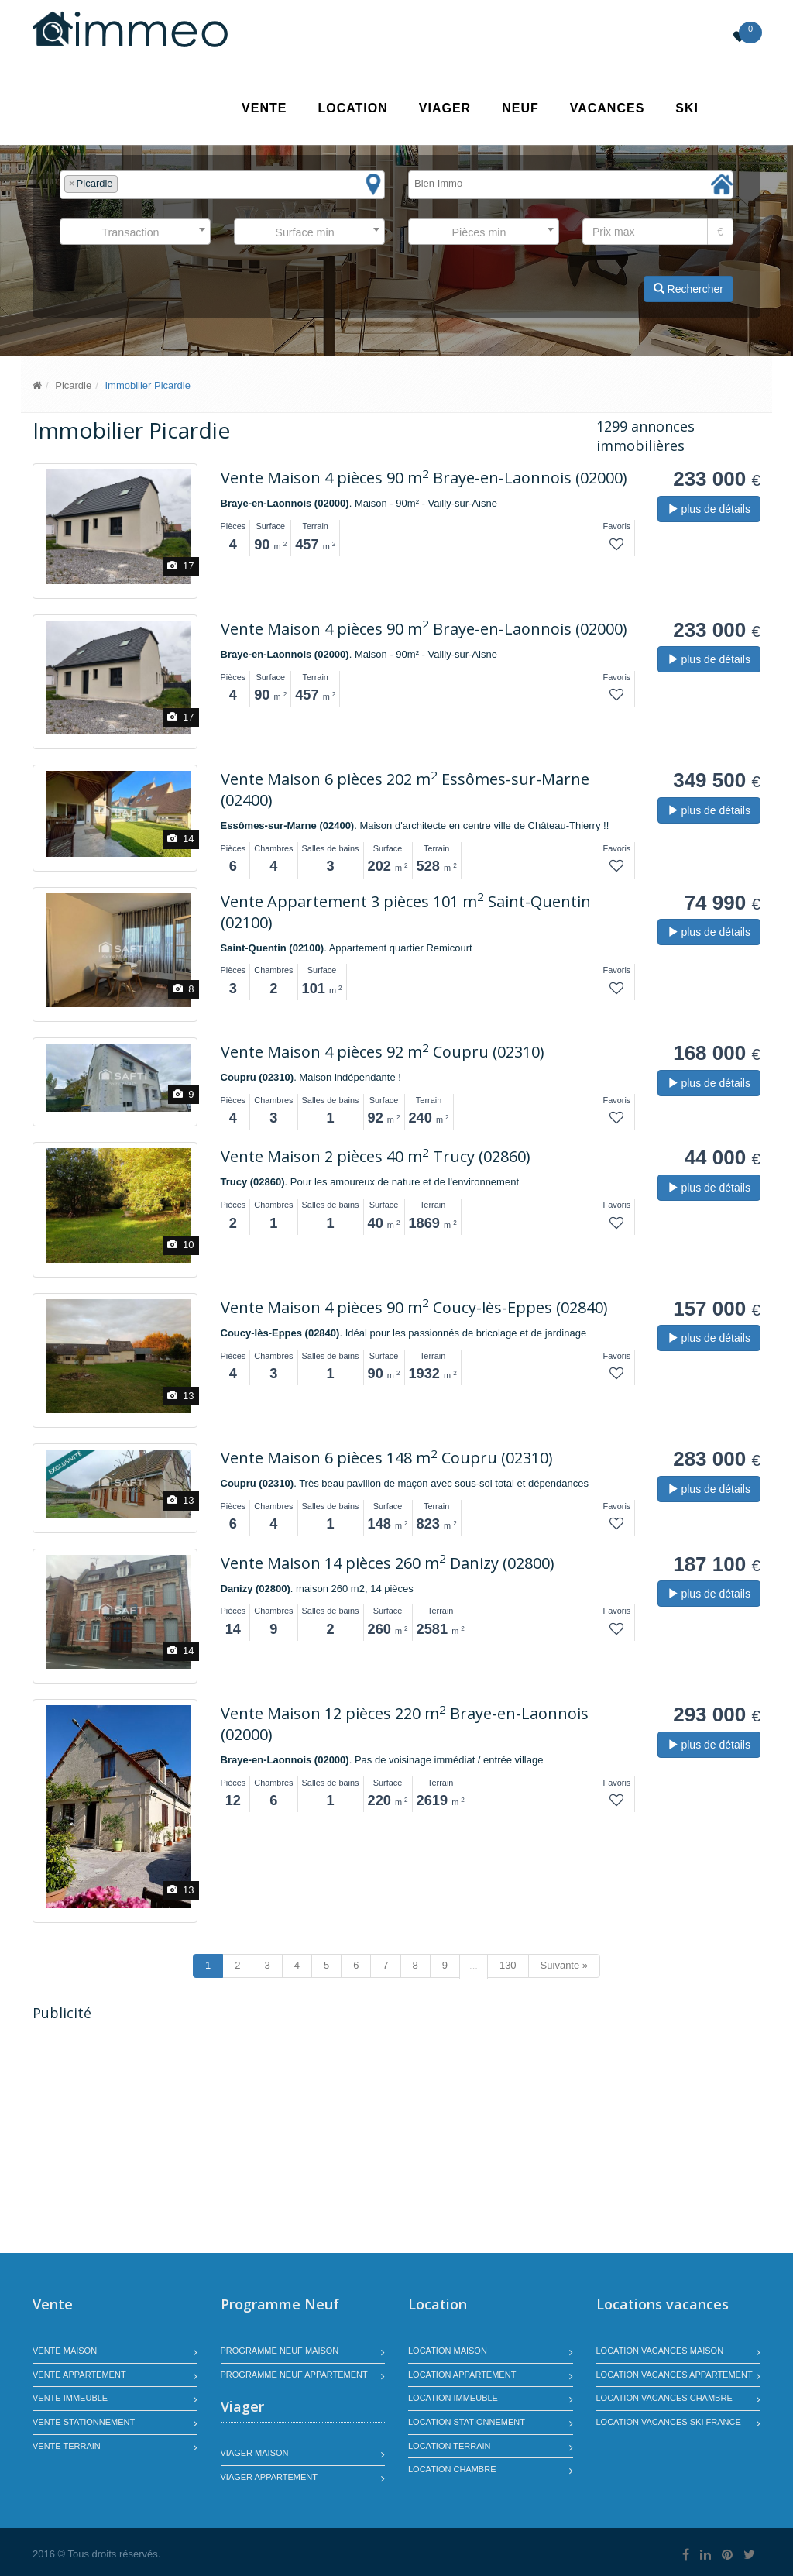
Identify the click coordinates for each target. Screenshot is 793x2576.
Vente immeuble (70, 2397)
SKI (687, 108)
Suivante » (564, 1965)
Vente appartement (79, 2374)
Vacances (607, 108)
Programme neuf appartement (294, 2374)
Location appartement (462, 2374)
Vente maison (65, 2350)
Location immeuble (453, 2397)
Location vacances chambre (664, 2397)
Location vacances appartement (674, 2374)
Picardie (73, 385)
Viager (445, 108)
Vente (264, 108)
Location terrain (449, 2445)
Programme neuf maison (280, 2350)
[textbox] (125, 184)
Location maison (447, 2350)
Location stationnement (466, 2421)
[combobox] (222, 184)
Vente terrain (67, 2445)
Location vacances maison (660, 2350)
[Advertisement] (163, 2139)
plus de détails (709, 509)
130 (508, 1965)
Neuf (520, 108)
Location (352, 108)
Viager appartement (269, 2476)
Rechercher (688, 289)
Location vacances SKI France (668, 2421)
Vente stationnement (84, 2421)
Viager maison (255, 2452)
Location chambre (452, 2469)
